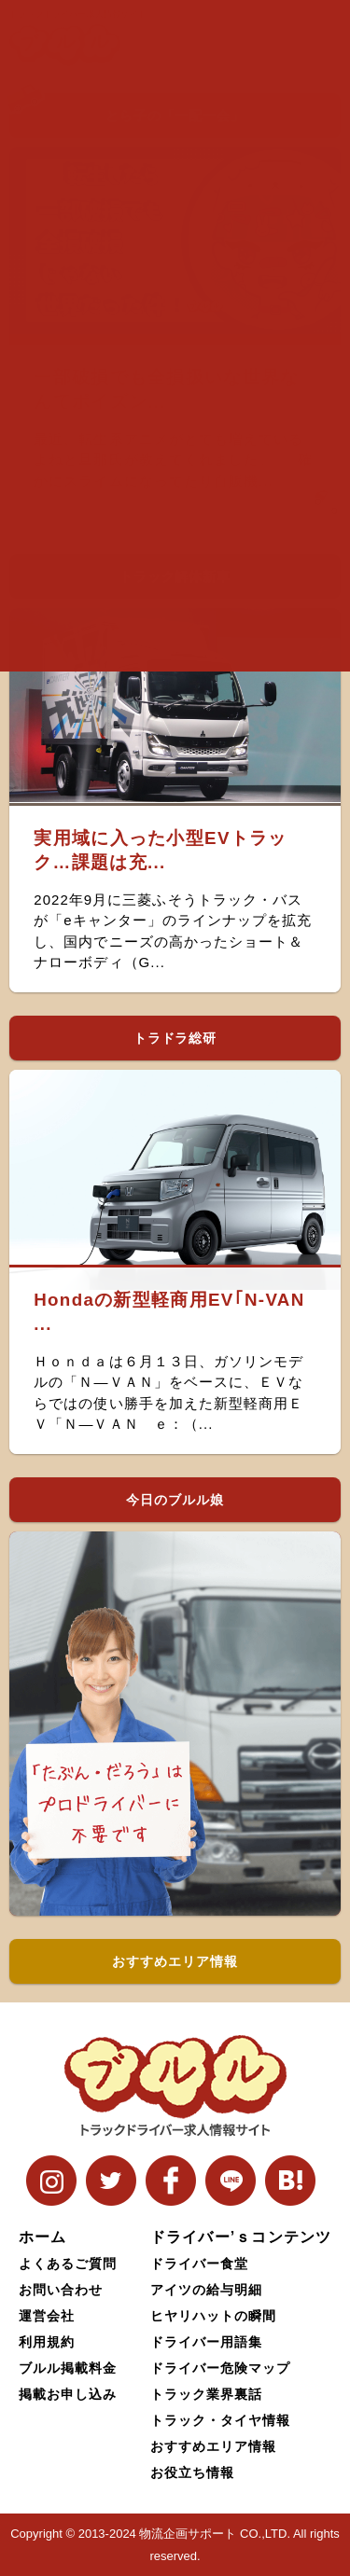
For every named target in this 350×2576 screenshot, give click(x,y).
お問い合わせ (61, 2289)
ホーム (42, 2237)
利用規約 (47, 2341)
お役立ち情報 (192, 2472)
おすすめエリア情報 (213, 2446)
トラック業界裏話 (206, 2394)
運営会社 (47, 2315)
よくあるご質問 (68, 2263)
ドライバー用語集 (206, 2341)
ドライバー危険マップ (220, 2368)
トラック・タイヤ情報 (220, 2420)
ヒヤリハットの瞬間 (213, 2315)
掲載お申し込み (68, 2394)
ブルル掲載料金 (68, 2368)
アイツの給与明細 (206, 2289)
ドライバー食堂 (199, 2263)
